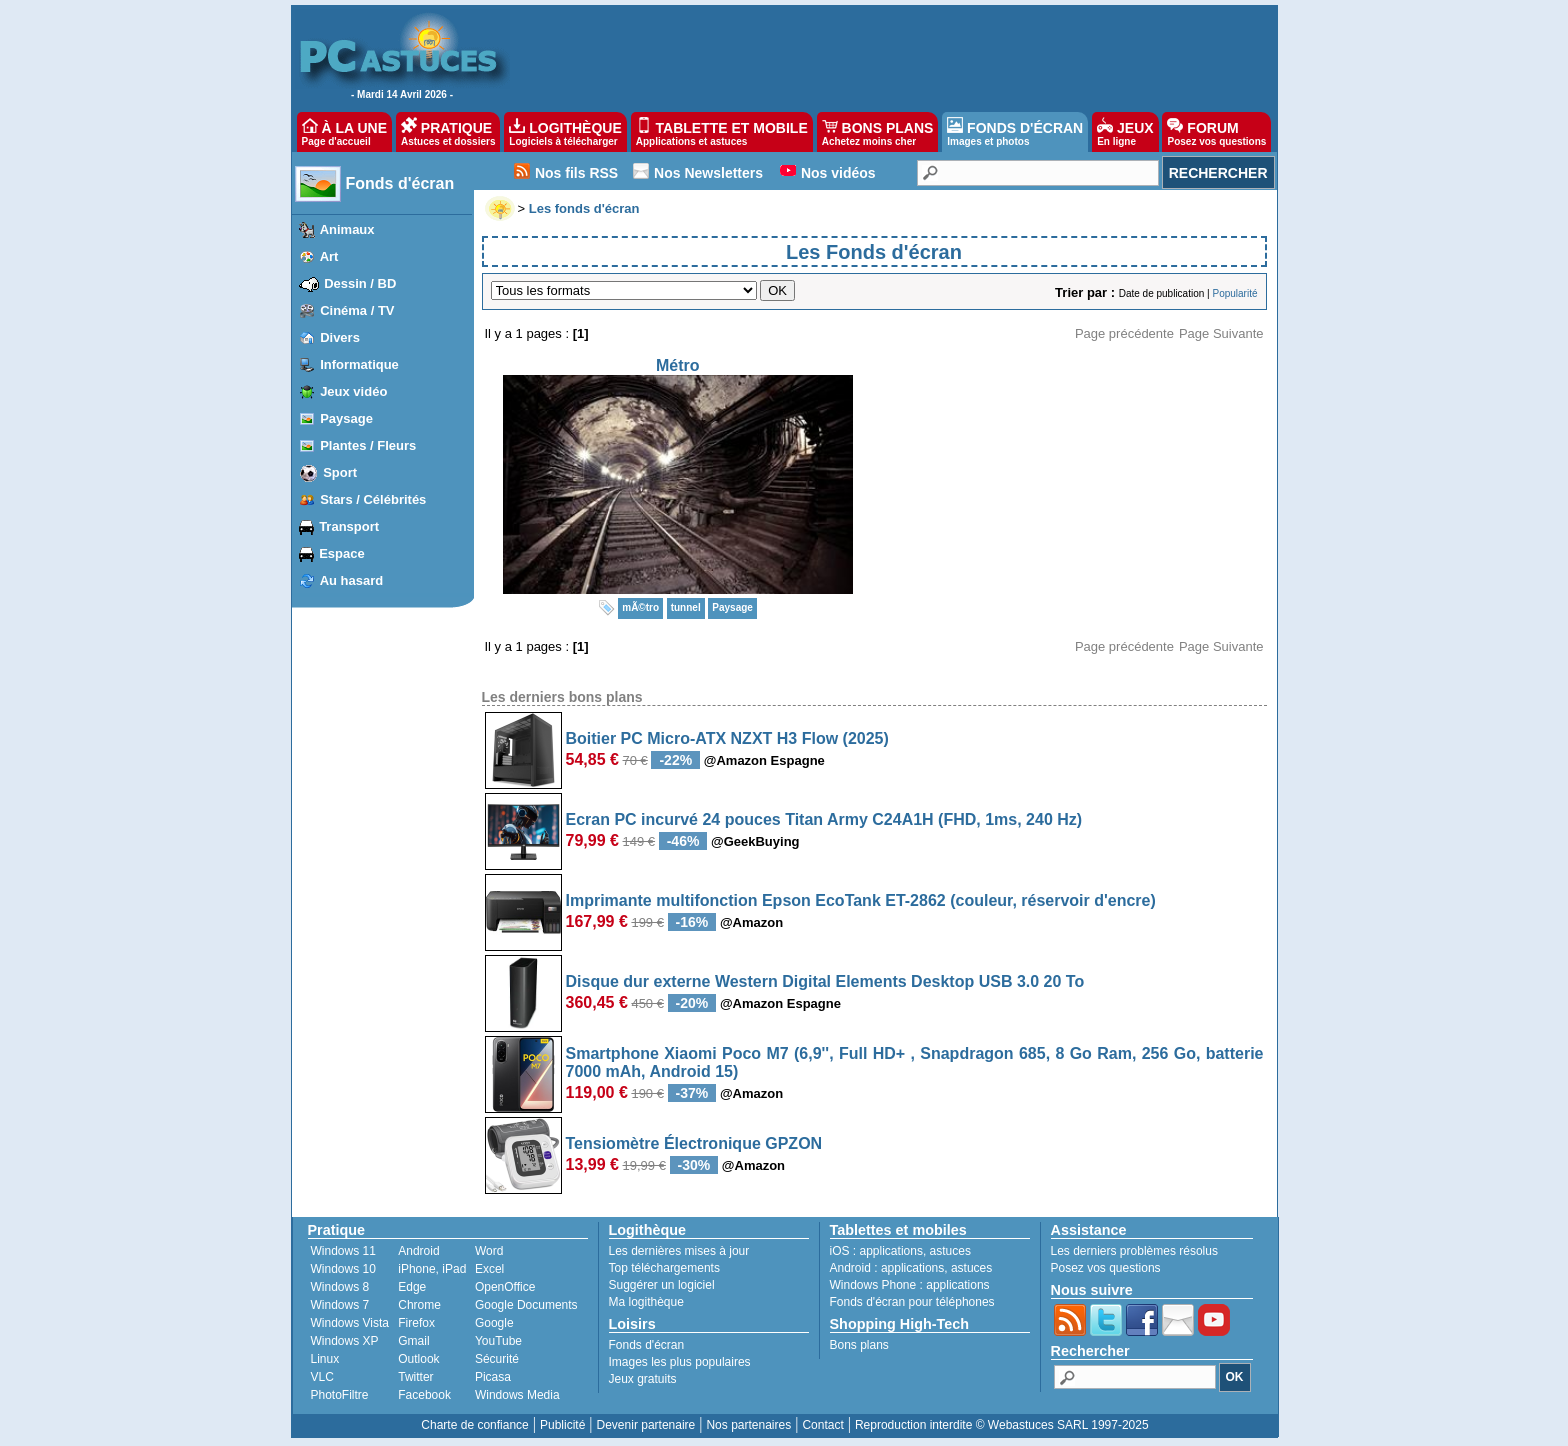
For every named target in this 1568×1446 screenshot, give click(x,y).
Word (489, 1251)
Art (329, 256)
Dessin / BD (360, 283)
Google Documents (526, 1305)
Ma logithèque (646, 1302)
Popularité (1234, 293)
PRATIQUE (448, 132)
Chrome (419, 1305)
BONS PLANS (878, 132)
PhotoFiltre (340, 1395)
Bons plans (859, 1345)
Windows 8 (340, 1287)
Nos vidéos (838, 173)
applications (891, 1251)
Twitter (415, 1377)
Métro (678, 365)
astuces (950, 1251)
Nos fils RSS (576, 173)
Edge (412, 1287)
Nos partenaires (748, 1425)
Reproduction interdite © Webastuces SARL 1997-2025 (1002, 1425)
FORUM (1216, 132)
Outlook (418, 1359)
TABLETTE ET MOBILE (722, 132)
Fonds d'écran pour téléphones (912, 1302)
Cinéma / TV (357, 310)
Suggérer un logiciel (662, 1285)
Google (494, 1323)
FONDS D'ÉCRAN (1015, 132)
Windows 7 (340, 1305)
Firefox (416, 1323)
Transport (349, 526)
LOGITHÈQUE (565, 132)
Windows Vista (350, 1323)
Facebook (424, 1395)
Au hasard (352, 580)
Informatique (359, 364)
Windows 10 (343, 1269)
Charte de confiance (474, 1425)
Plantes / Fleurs (368, 445)
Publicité (562, 1425)
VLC (322, 1377)
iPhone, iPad (432, 1269)
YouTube (498, 1341)
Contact (822, 1425)
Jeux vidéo (353, 391)
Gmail (413, 1341)
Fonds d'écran (400, 183)
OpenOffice (505, 1287)
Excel (489, 1269)
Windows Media (517, 1395)
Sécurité (497, 1359)
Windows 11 (343, 1251)
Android (418, 1251)
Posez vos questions (1106, 1268)
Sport (340, 472)
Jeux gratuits (643, 1379)
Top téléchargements (664, 1268)
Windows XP (345, 1341)
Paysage (346, 418)
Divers (340, 337)
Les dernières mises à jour (679, 1251)
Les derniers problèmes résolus (1134, 1251)
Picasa (493, 1377)
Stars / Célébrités (373, 499)
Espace (342, 553)
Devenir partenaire (646, 1425)
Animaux (347, 229)
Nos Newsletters (708, 173)
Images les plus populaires (680, 1362)
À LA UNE (344, 132)
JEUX (1125, 132)
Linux (325, 1359)
